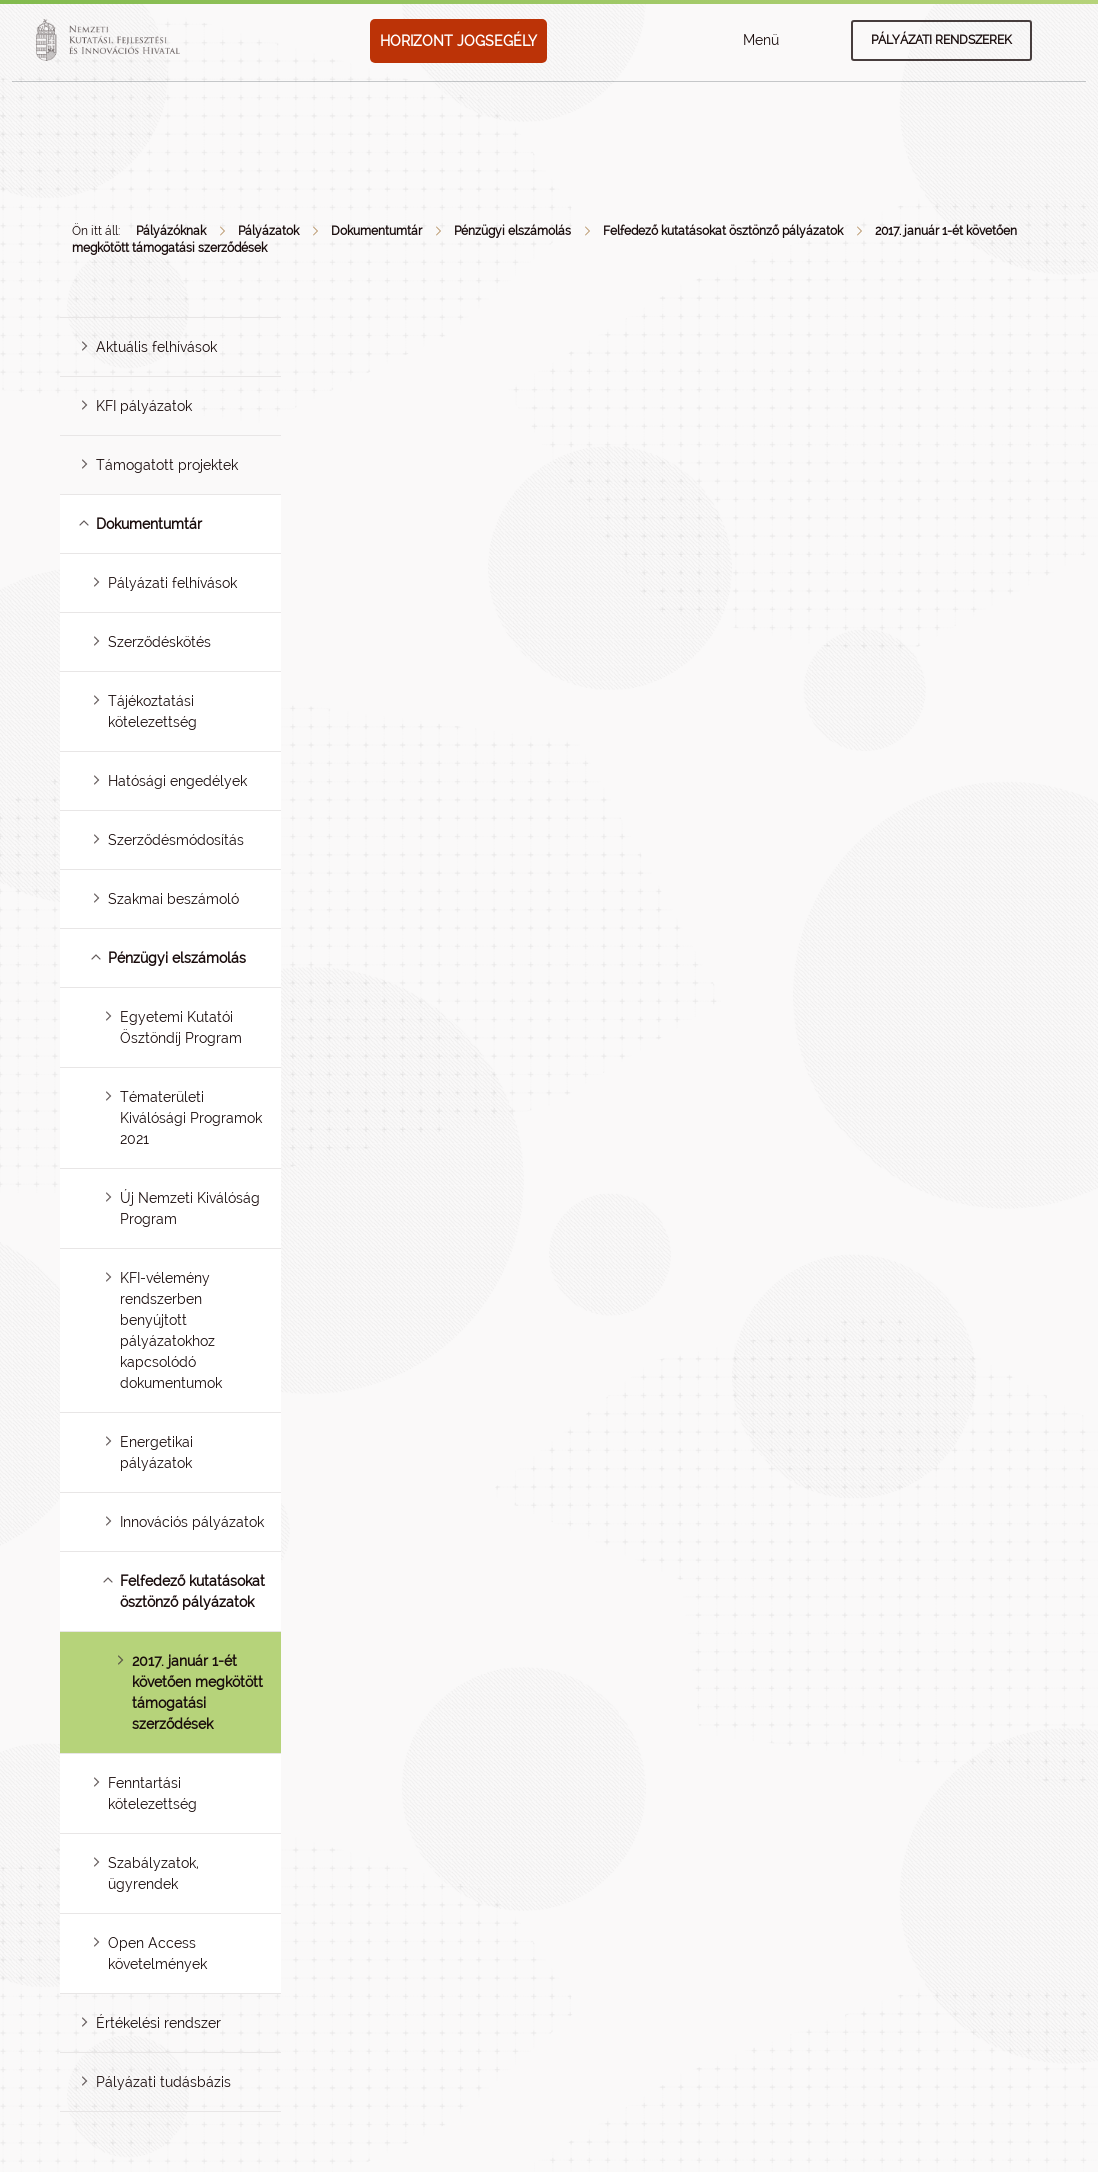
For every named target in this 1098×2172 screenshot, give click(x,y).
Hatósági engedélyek (177, 781)
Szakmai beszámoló (173, 899)
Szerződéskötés (159, 642)
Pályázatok (268, 231)
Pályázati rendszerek (941, 40)
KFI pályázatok (144, 406)
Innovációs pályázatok (192, 1522)
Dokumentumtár (376, 231)
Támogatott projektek (167, 465)
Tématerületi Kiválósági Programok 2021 (191, 1118)
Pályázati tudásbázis (163, 2082)
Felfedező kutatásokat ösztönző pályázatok (723, 231)
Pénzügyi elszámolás (512, 231)
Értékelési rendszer (158, 2023)
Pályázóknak (171, 231)
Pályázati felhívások (172, 583)
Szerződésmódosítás (176, 840)
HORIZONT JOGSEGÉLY (458, 41)
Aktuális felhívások (156, 347)
